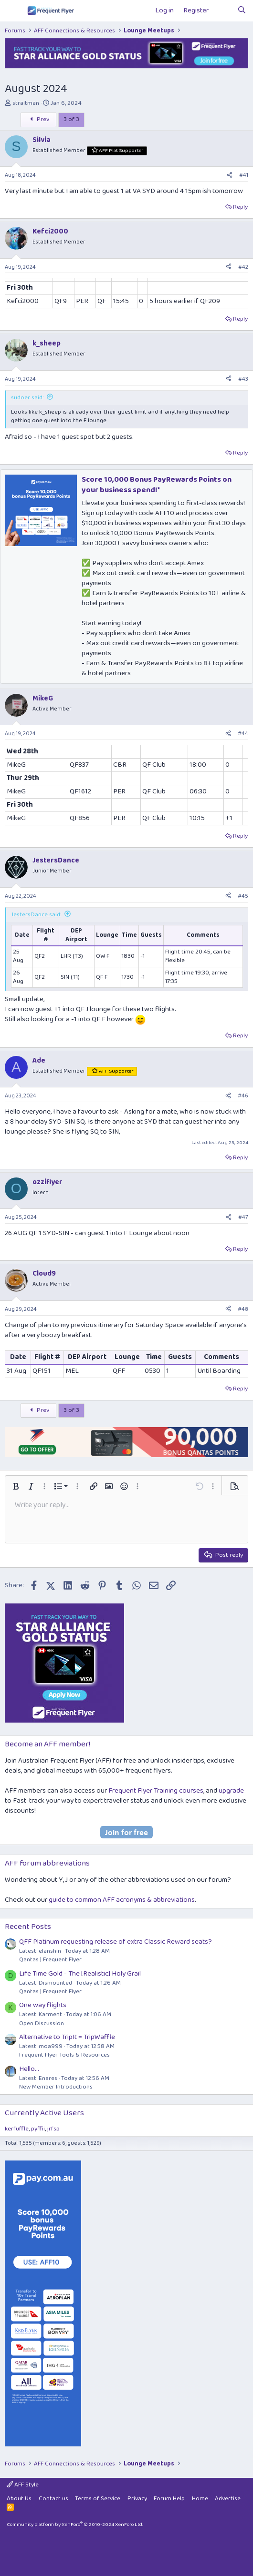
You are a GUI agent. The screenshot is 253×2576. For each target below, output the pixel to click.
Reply (240, 207)
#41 (243, 175)
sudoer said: (27, 398)
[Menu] (13, 10)
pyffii (38, 2129)
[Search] (241, 11)
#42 (243, 267)
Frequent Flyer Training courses (155, 1790)
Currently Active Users (44, 2113)
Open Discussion (41, 2023)
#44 (243, 733)
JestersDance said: (36, 915)
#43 (243, 379)
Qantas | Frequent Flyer (50, 1960)
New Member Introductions (56, 2087)
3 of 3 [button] (71, 119)
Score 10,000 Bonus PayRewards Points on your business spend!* (157, 485)
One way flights (42, 2005)
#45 (243, 896)
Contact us (53, 2499)
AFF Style (23, 2485)
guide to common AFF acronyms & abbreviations (122, 1900)
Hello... (29, 2069)
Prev (38, 119)
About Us (19, 2499)
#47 (243, 1217)
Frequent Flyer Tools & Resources (64, 2055)
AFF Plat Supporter (121, 150)
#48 (243, 1309)
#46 (243, 1095)
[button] (16, 1486)
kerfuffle (17, 2129)
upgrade (231, 1790)
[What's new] (222, 11)
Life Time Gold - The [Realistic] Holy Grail (80, 1973)
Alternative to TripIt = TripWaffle (67, 2037)
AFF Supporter (116, 1071)
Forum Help (169, 2499)
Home (200, 2499)
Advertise (228, 2499)
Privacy (137, 2499)
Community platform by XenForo (75, 2524)
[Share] (229, 175)
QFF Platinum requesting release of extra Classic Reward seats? (115, 1941)
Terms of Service (97, 2499)
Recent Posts (28, 1926)
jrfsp (53, 2129)
